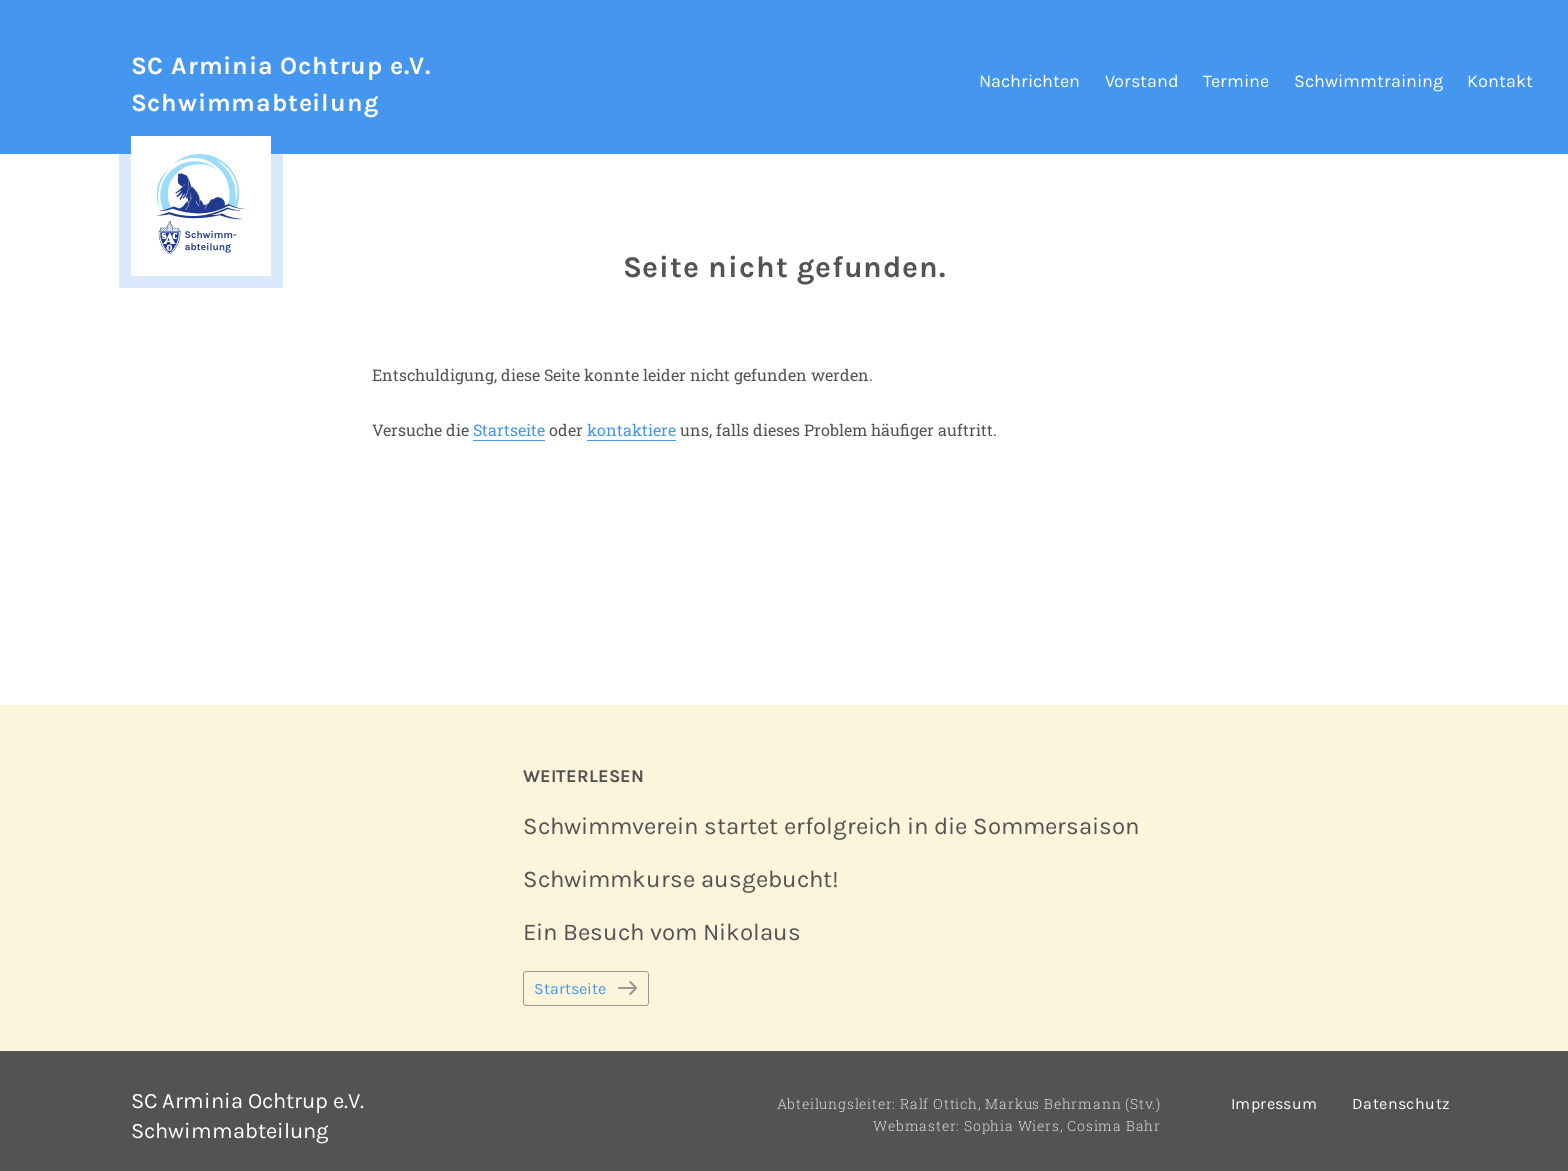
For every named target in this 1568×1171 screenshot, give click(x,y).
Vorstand (1142, 81)
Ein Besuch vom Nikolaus (662, 932)
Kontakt (1500, 81)
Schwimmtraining (1368, 81)
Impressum (1274, 1103)
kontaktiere (631, 429)
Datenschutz (1401, 1103)
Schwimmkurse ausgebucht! (681, 879)
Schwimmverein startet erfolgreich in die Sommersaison (831, 826)
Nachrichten (1029, 81)
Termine (1236, 81)
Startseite (509, 429)
